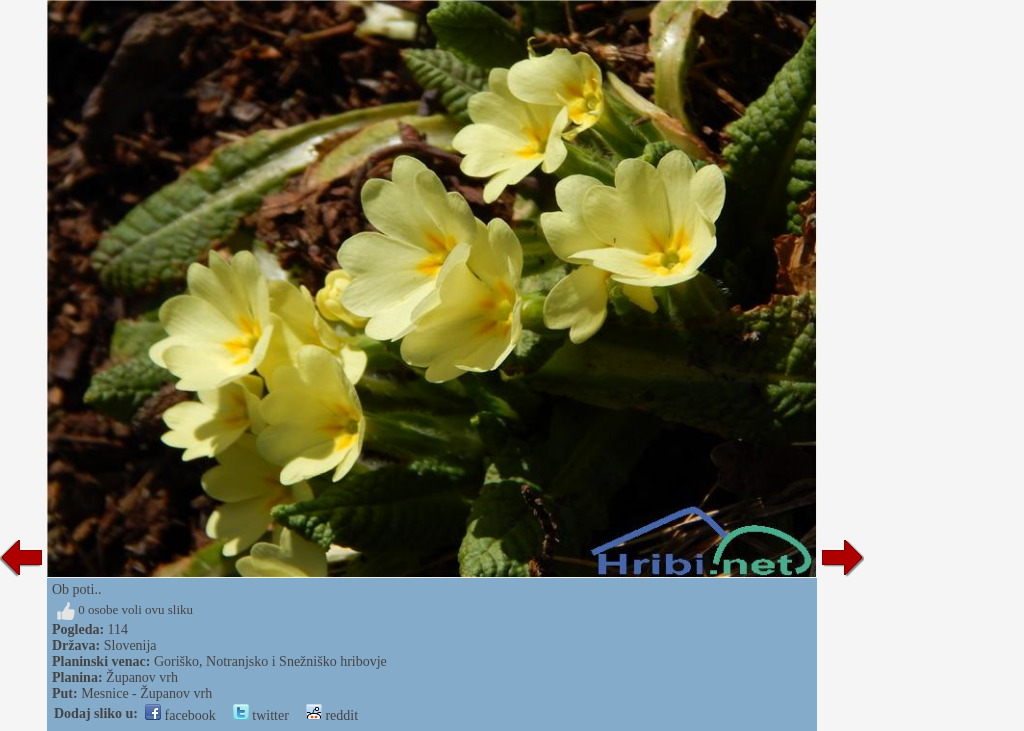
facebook (180, 715)
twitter (261, 715)
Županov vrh (142, 677)
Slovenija (130, 645)
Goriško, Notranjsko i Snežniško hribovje (270, 661)
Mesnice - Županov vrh (146, 693)
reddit (332, 715)
